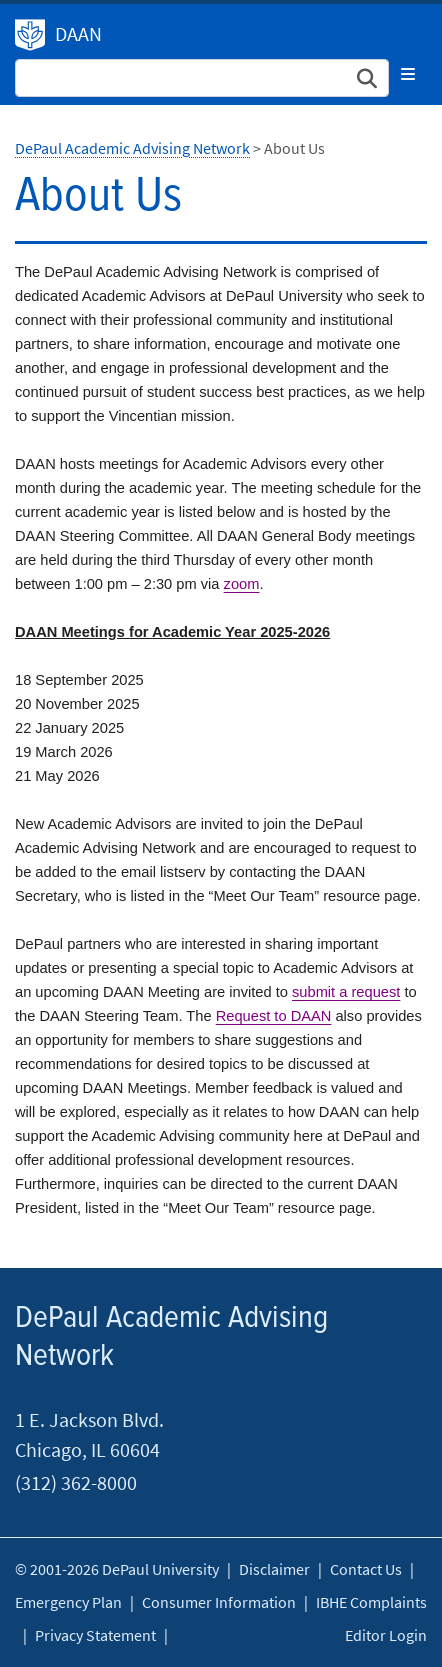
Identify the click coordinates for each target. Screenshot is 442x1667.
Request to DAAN (274, 1016)
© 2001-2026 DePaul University (117, 1569)
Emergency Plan (68, 1602)
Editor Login (386, 1635)
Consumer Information (219, 1602)
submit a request (346, 992)
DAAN (78, 33)
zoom (242, 584)
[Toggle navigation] (408, 74)
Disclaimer (274, 1569)
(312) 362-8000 (76, 1482)
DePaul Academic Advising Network (30, 35)
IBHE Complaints (371, 1602)
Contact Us (366, 1569)
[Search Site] (202, 78)
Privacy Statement (95, 1635)
